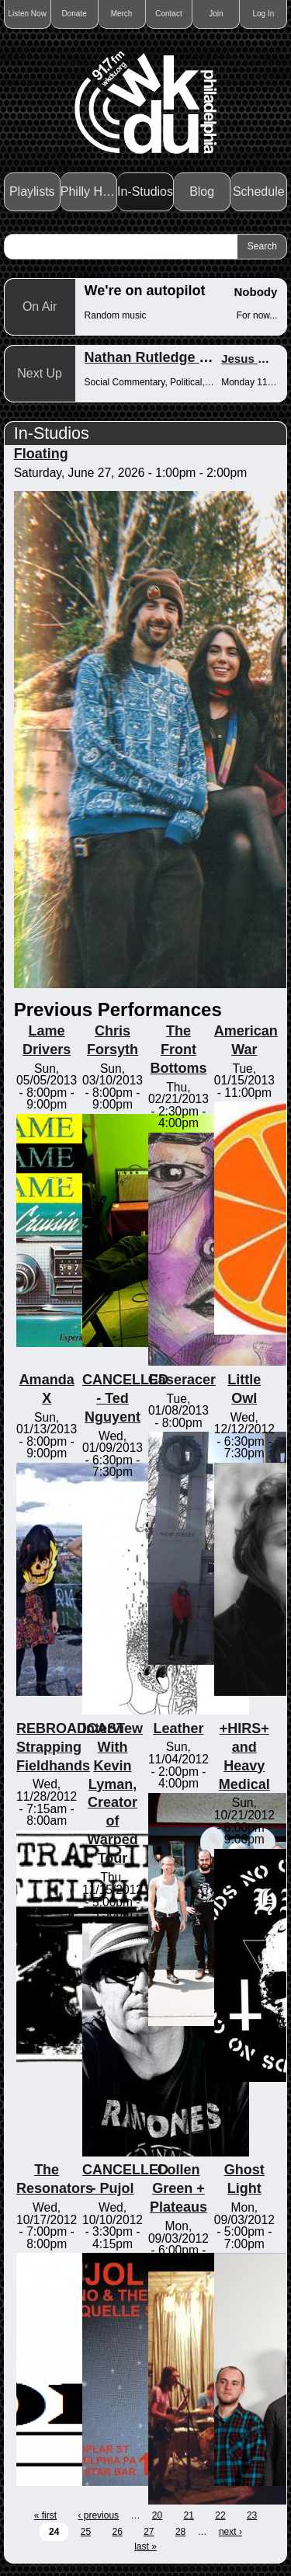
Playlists (32, 191)
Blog (201, 191)
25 (86, 2531)
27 (149, 2531)
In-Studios (145, 191)
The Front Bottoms (178, 1049)
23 (252, 2515)
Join (216, 13)
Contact (168, 13)
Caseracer (182, 1379)
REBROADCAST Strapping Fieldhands (70, 1747)
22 (220, 2515)
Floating (41, 453)
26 (117, 2531)
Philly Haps (89, 191)
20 (157, 2515)
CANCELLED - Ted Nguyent (125, 1398)
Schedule (259, 191)
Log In (263, 13)
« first (45, 2515)
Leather (178, 1728)
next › (230, 2531)
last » (145, 2546)
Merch (122, 13)
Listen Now (27, 13)
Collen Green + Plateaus (178, 2188)
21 (189, 2515)
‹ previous (98, 2515)
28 (180, 2531)
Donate (73, 13)
